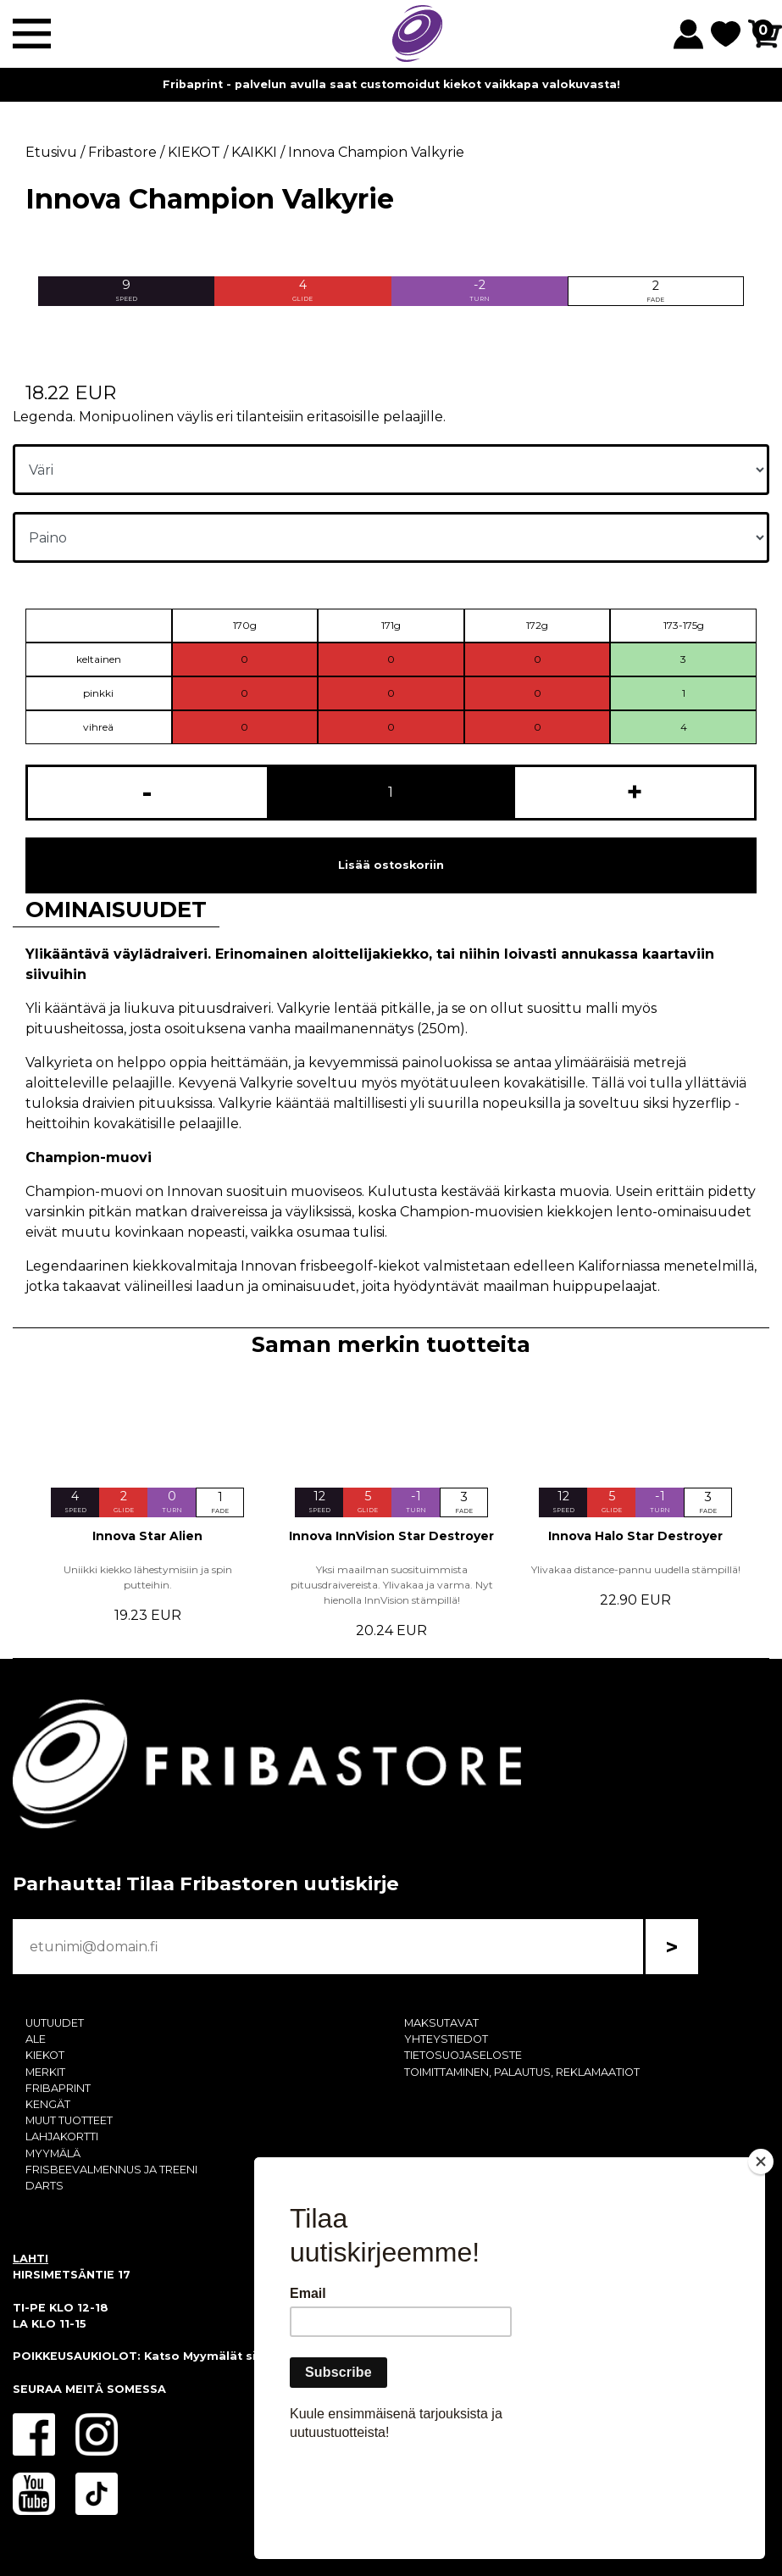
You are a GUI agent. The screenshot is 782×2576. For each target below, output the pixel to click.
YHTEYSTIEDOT (446, 2039)
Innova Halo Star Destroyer (635, 1536)
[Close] (761, 2259)
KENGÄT (47, 2104)
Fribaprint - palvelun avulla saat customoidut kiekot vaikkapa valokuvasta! (391, 84)
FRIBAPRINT (58, 2088)
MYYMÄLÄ (52, 2153)
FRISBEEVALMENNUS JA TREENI (111, 2169)
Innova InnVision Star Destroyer (391, 1536)
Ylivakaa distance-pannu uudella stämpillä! (635, 1569)
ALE (35, 2039)
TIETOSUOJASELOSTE (463, 2055)
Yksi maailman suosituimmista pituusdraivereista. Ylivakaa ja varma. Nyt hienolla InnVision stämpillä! (392, 1584)
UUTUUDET (54, 2023)
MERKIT (45, 2072)
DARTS (44, 2185)
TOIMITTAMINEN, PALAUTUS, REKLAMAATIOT (522, 2072)
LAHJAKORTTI (61, 2136)
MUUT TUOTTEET (69, 2120)
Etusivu (51, 152)
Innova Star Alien (147, 1536)
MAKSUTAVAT (441, 2023)
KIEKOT (44, 2055)
